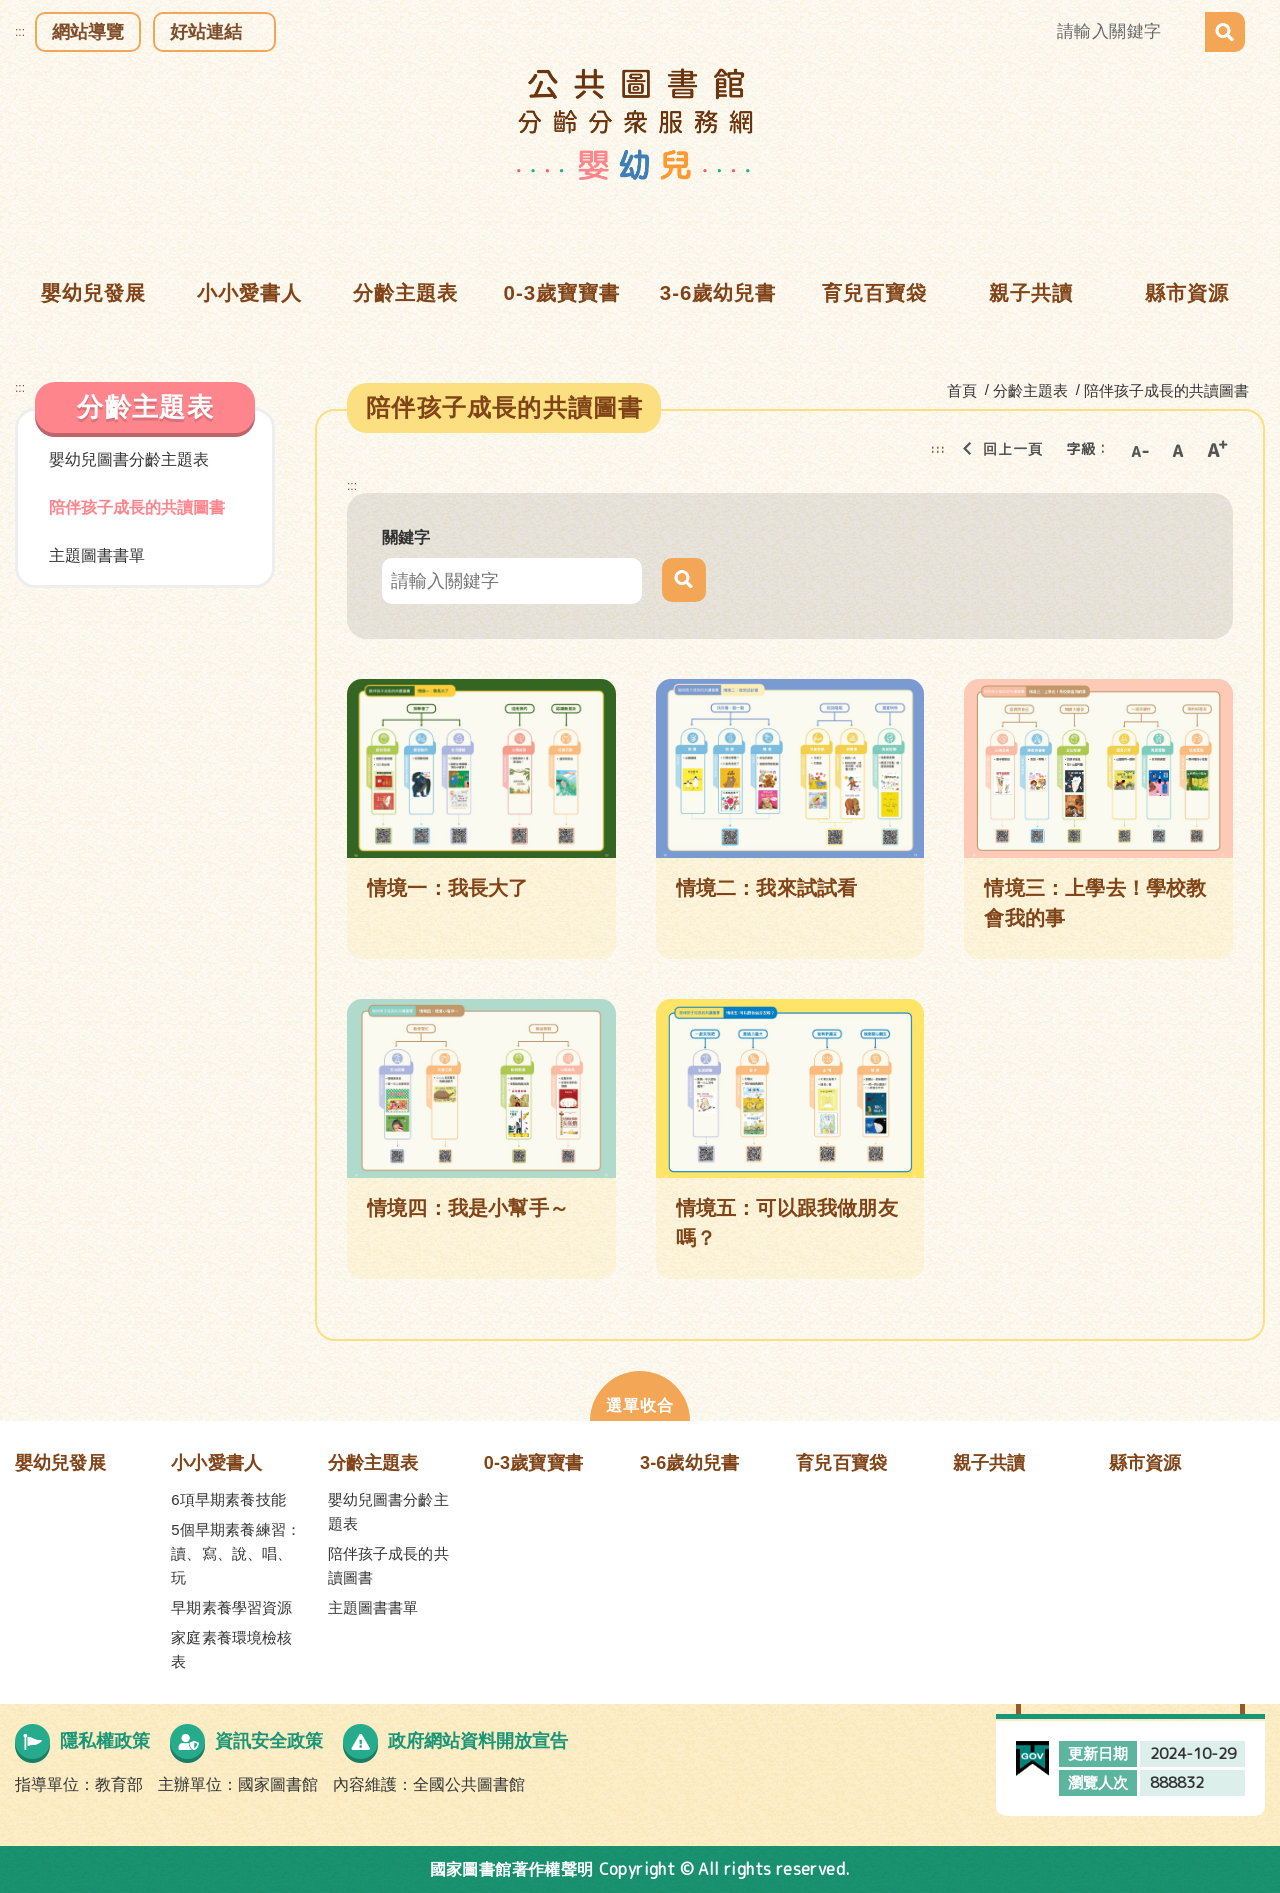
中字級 (1178, 449)
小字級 (1139, 449)
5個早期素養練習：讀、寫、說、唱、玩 (236, 1553)
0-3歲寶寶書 (533, 1463)
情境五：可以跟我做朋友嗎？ (787, 1223)
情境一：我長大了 (448, 888)
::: (20, 32)
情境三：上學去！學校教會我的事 (1095, 903)
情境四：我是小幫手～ (468, 1208)
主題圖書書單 (97, 555)
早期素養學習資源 (231, 1607)
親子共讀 (989, 1463)
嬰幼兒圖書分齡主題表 (129, 459)
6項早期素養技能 (228, 1499)
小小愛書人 (216, 1463)
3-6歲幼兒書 (689, 1463)
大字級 (1217, 449)
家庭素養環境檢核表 (231, 1649)
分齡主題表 (373, 1463)
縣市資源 (1145, 1463)
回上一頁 (997, 449)
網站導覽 (88, 32)
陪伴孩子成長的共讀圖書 (137, 507)
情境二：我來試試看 (767, 888)
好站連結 (206, 32)
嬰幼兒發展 (60, 1463)
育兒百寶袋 (841, 1463)
